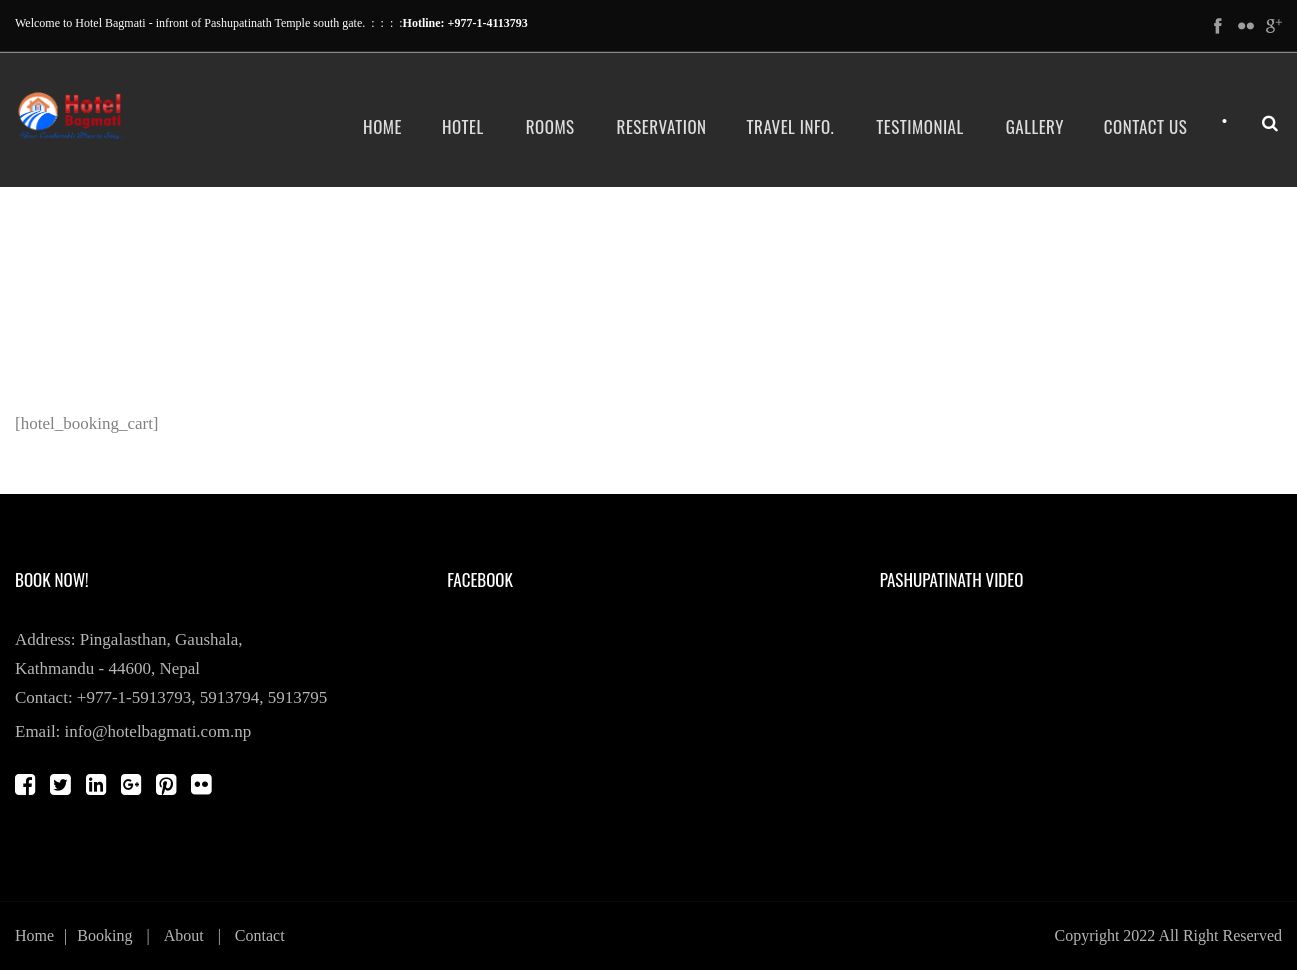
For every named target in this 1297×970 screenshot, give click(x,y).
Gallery (1035, 126)
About (184, 935)
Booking (104, 935)
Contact (260, 935)
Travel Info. (791, 126)
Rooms (550, 126)
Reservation (662, 126)
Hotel (463, 126)
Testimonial (919, 126)
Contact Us (1145, 126)
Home (382, 126)
